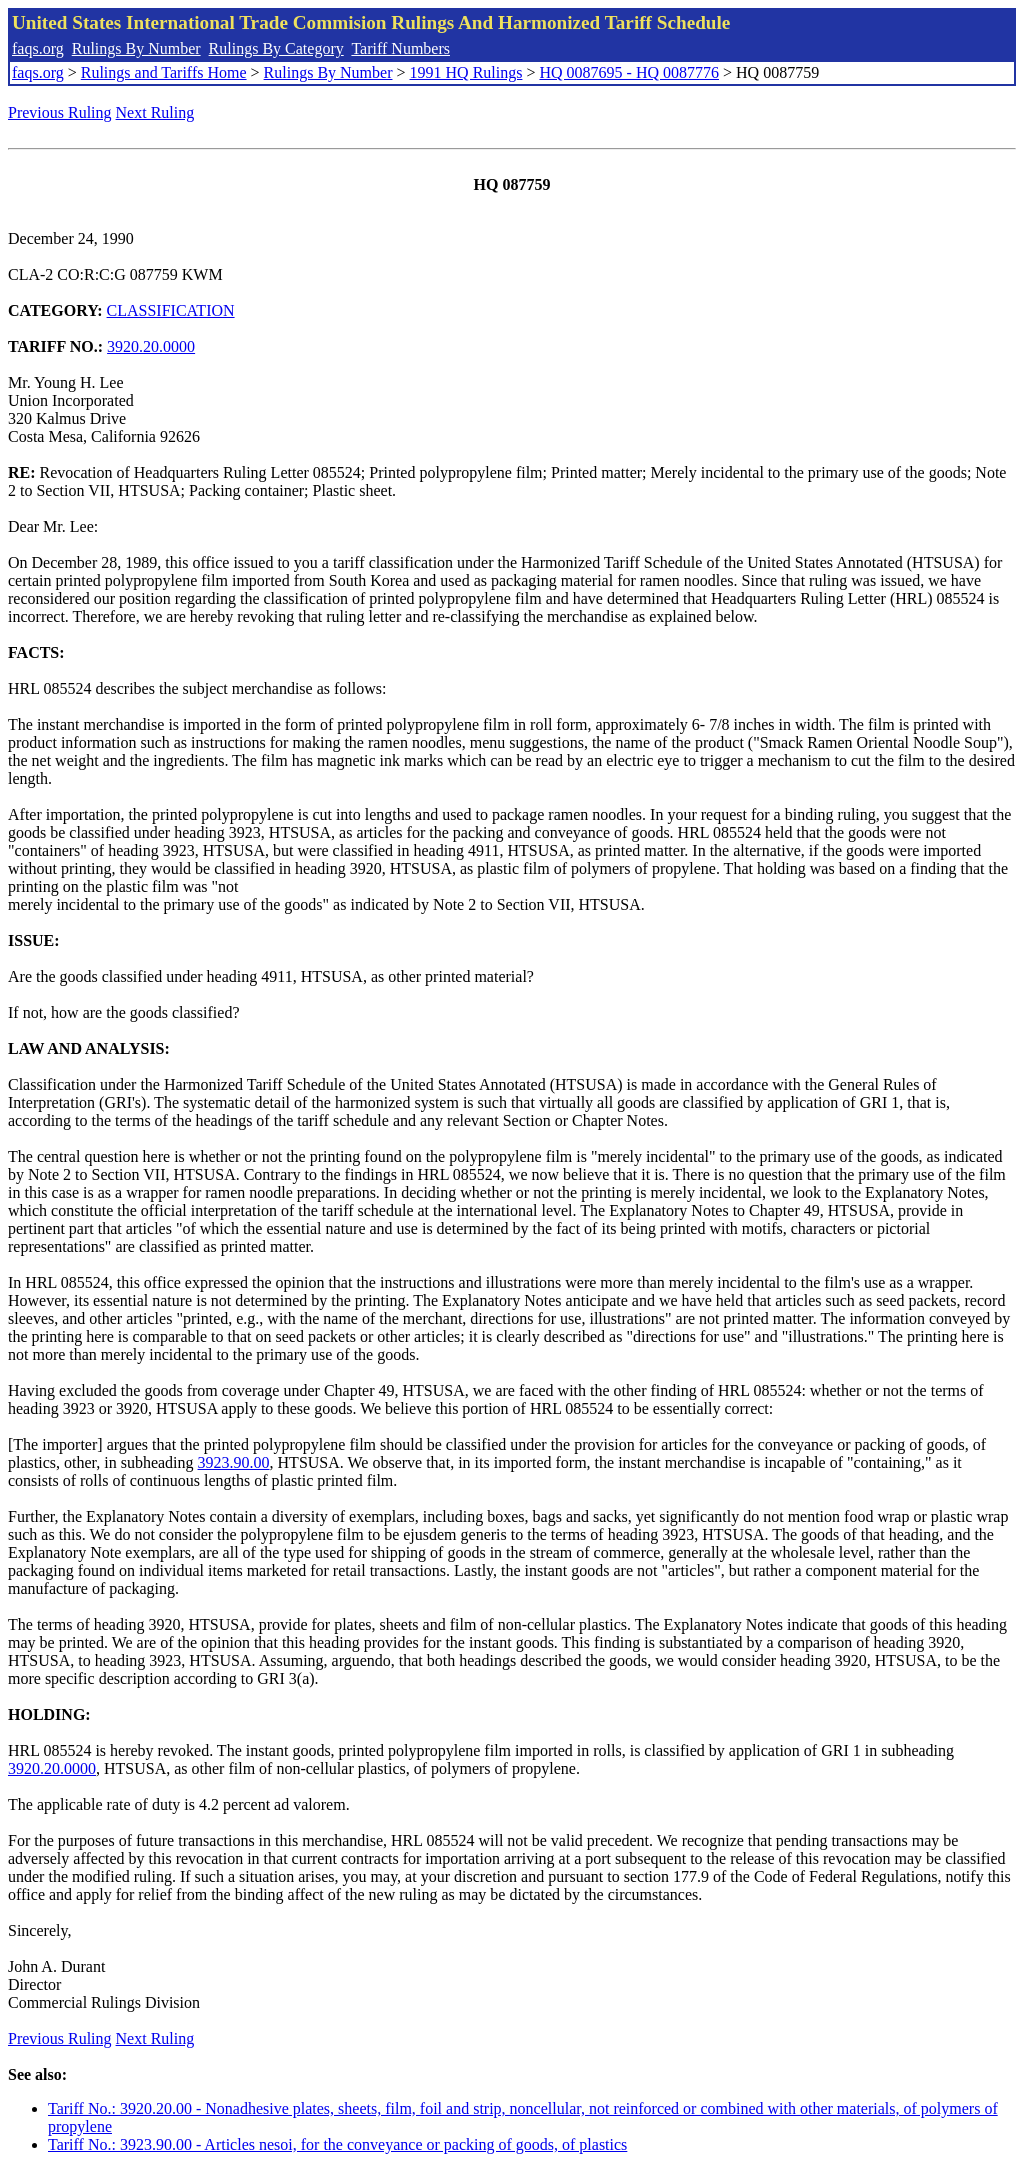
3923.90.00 (234, 1462)
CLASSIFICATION (171, 310)
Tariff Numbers (400, 48)
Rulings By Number (136, 48)
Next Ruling (155, 112)
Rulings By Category (276, 48)
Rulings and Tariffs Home (164, 72)
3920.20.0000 (151, 346)
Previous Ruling (60, 112)
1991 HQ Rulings (466, 72)
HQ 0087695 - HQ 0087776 (629, 72)
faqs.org (38, 48)
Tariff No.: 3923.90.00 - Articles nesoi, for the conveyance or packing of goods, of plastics (337, 2144)
